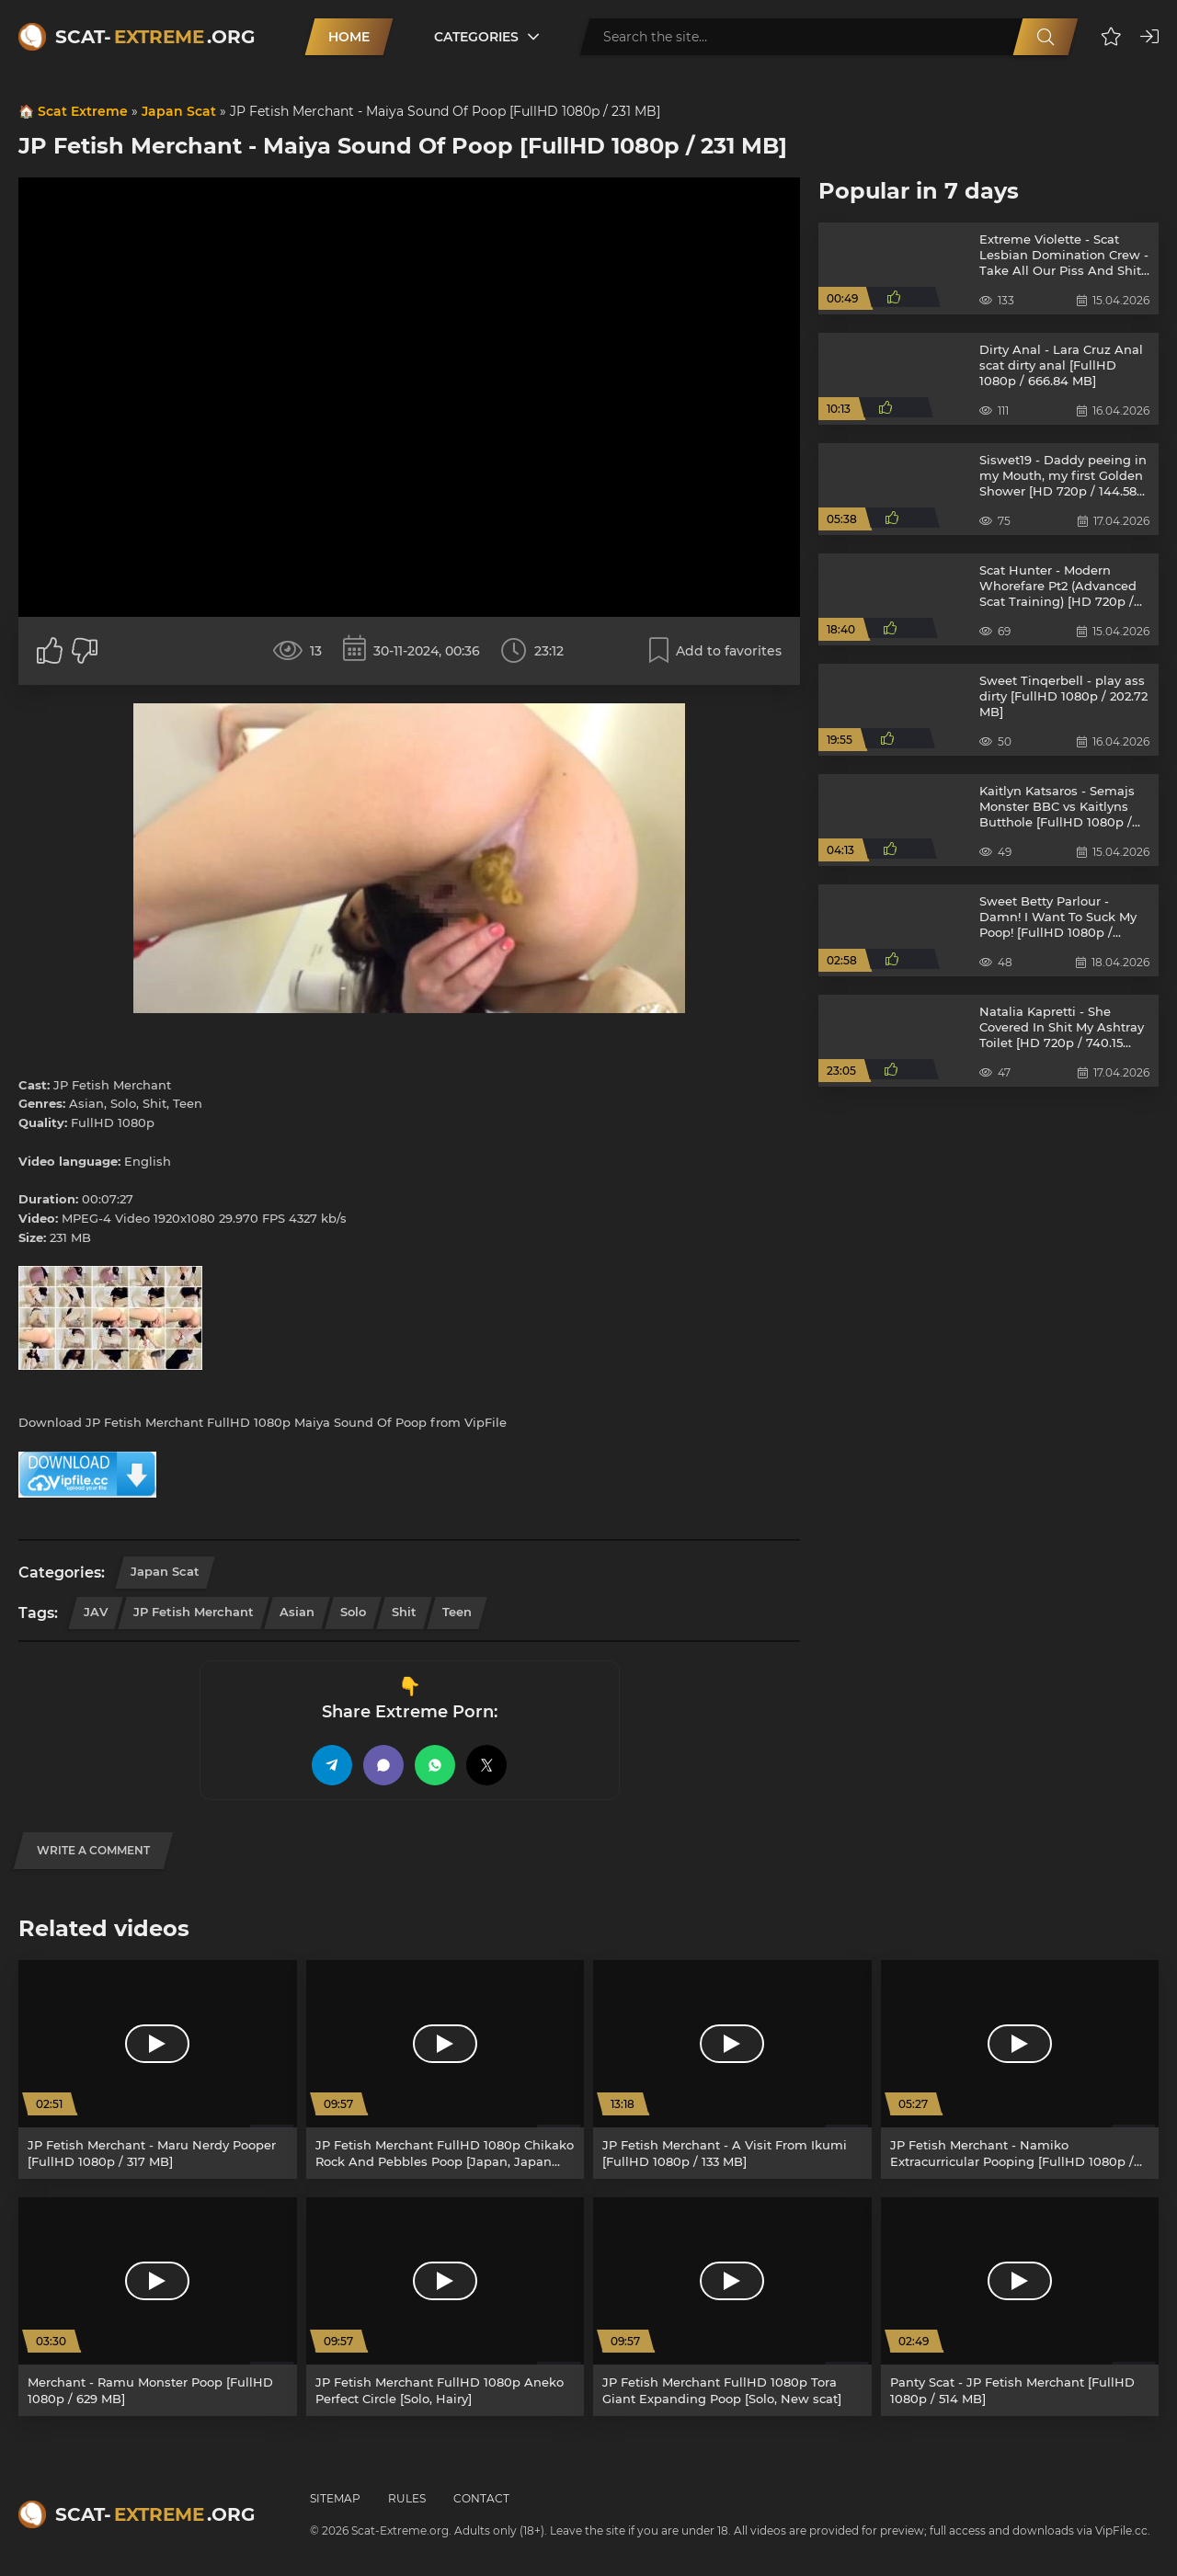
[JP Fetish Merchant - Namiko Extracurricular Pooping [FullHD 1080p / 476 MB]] (1020, 2069)
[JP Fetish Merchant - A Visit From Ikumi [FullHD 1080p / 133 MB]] (732, 2069)
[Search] (1045, 36)
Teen (457, 1611)
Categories (476, 36)
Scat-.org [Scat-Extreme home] (155, 37)
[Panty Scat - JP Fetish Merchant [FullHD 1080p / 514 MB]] (1020, 2306)
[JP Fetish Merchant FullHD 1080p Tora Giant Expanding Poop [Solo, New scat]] (732, 2306)
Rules (407, 2498)
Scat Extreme (83, 111)
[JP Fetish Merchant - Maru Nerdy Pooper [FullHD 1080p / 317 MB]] (157, 2069)
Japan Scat (179, 111)
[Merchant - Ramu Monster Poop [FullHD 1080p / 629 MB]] (157, 2306)
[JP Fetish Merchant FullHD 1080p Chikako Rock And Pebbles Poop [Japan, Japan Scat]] (445, 2069)
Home (349, 36)
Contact (481, 2498)
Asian (297, 1611)
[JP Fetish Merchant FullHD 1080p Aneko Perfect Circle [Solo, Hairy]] (445, 2306)
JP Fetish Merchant (193, 1611)
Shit (404, 1611)
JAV (96, 1611)
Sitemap (335, 2498)
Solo (353, 1611)
